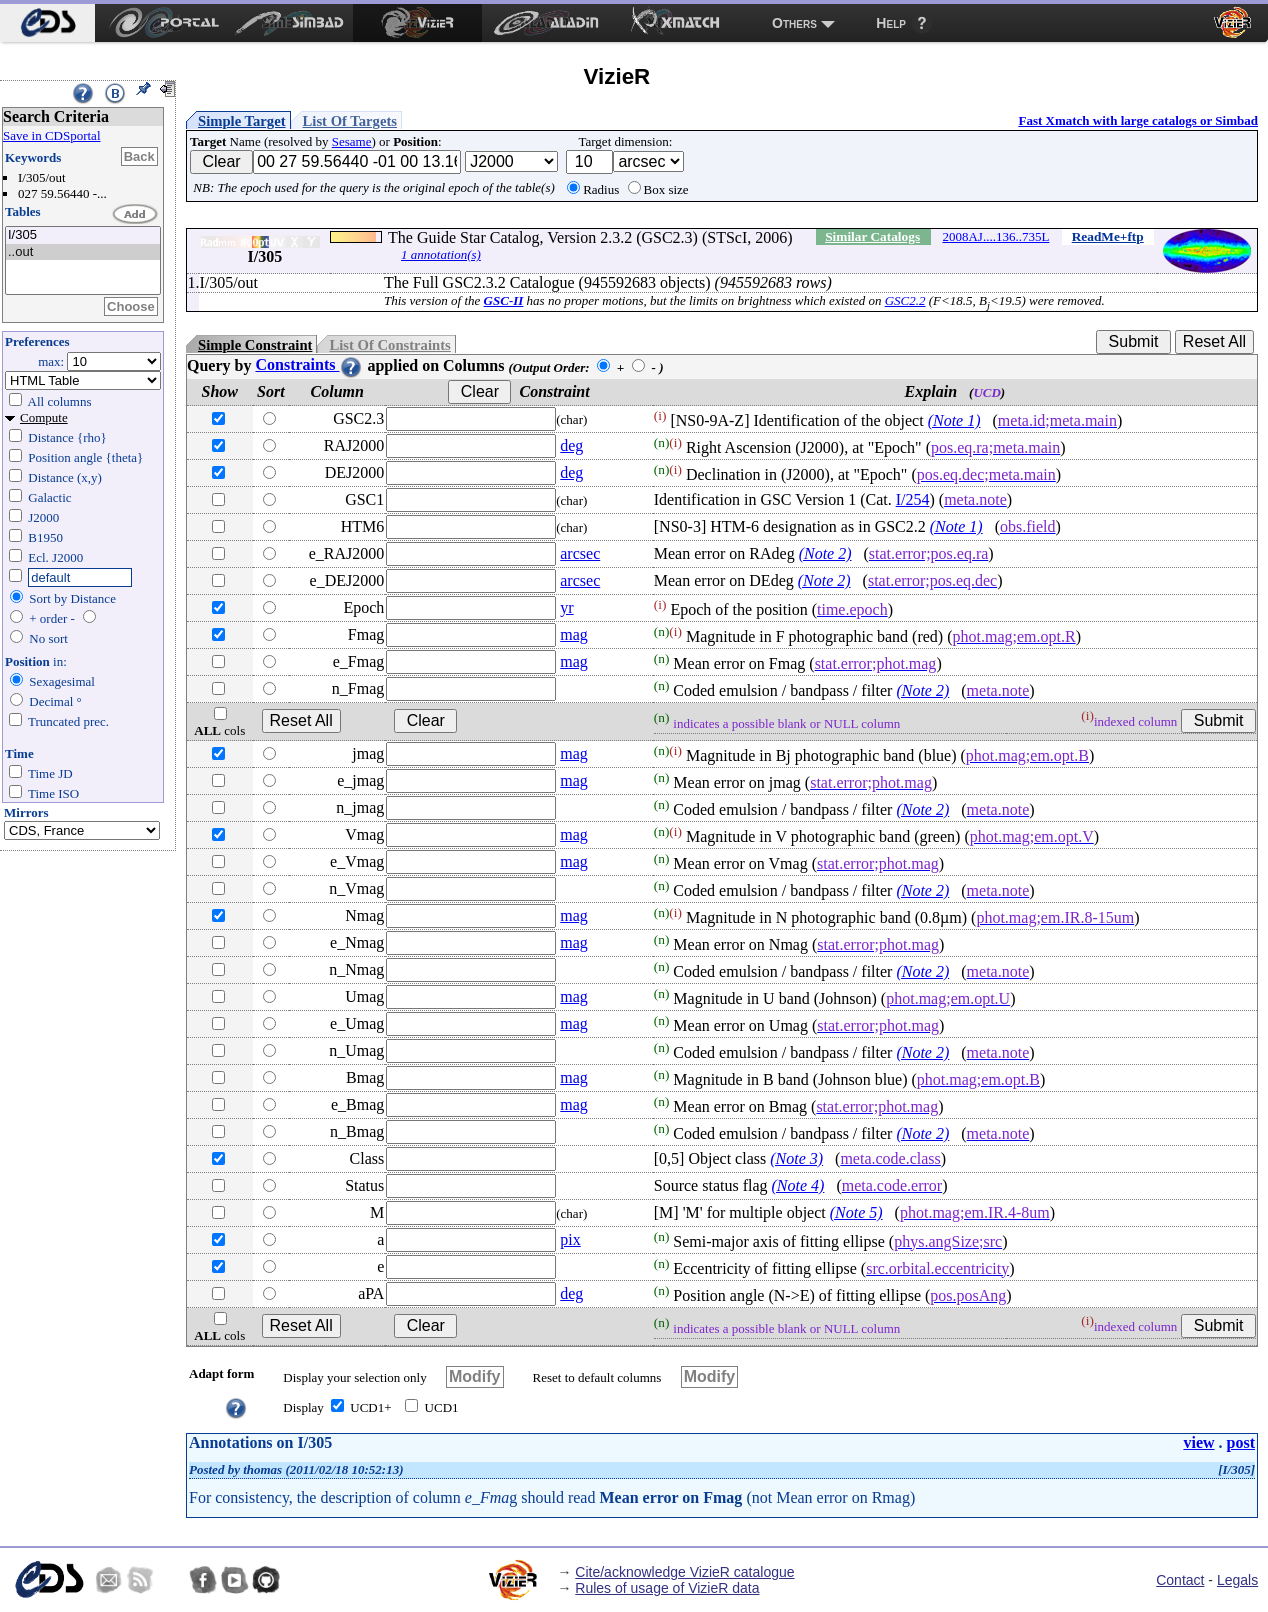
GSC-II (504, 300)
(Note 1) (954, 420)
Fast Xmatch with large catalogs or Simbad (1138, 120)
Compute (44, 417)
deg (571, 445)
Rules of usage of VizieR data (667, 1588)
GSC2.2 (905, 300)
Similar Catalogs (872, 236)
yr (566, 607)
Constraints (309, 364)
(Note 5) (856, 1212)
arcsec (580, 553)
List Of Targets (350, 121)
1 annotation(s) (441, 254)
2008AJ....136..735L (995, 236)
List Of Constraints (389, 345)
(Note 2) (825, 553)
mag (574, 634)
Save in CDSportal (52, 135)
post (1241, 1442)
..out (83, 252)
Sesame (352, 141)
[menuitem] (47, 23)
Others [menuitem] (794, 23)
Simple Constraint (255, 345)
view (1198, 1442)
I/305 (83, 235)
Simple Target (242, 121)
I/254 (913, 499)
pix (570, 1239)
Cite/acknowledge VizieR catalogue (684, 1572)
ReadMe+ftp (1108, 236)
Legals (1237, 1580)
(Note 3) (796, 1158)
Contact (1180, 1580)
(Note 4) (798, 1185)
